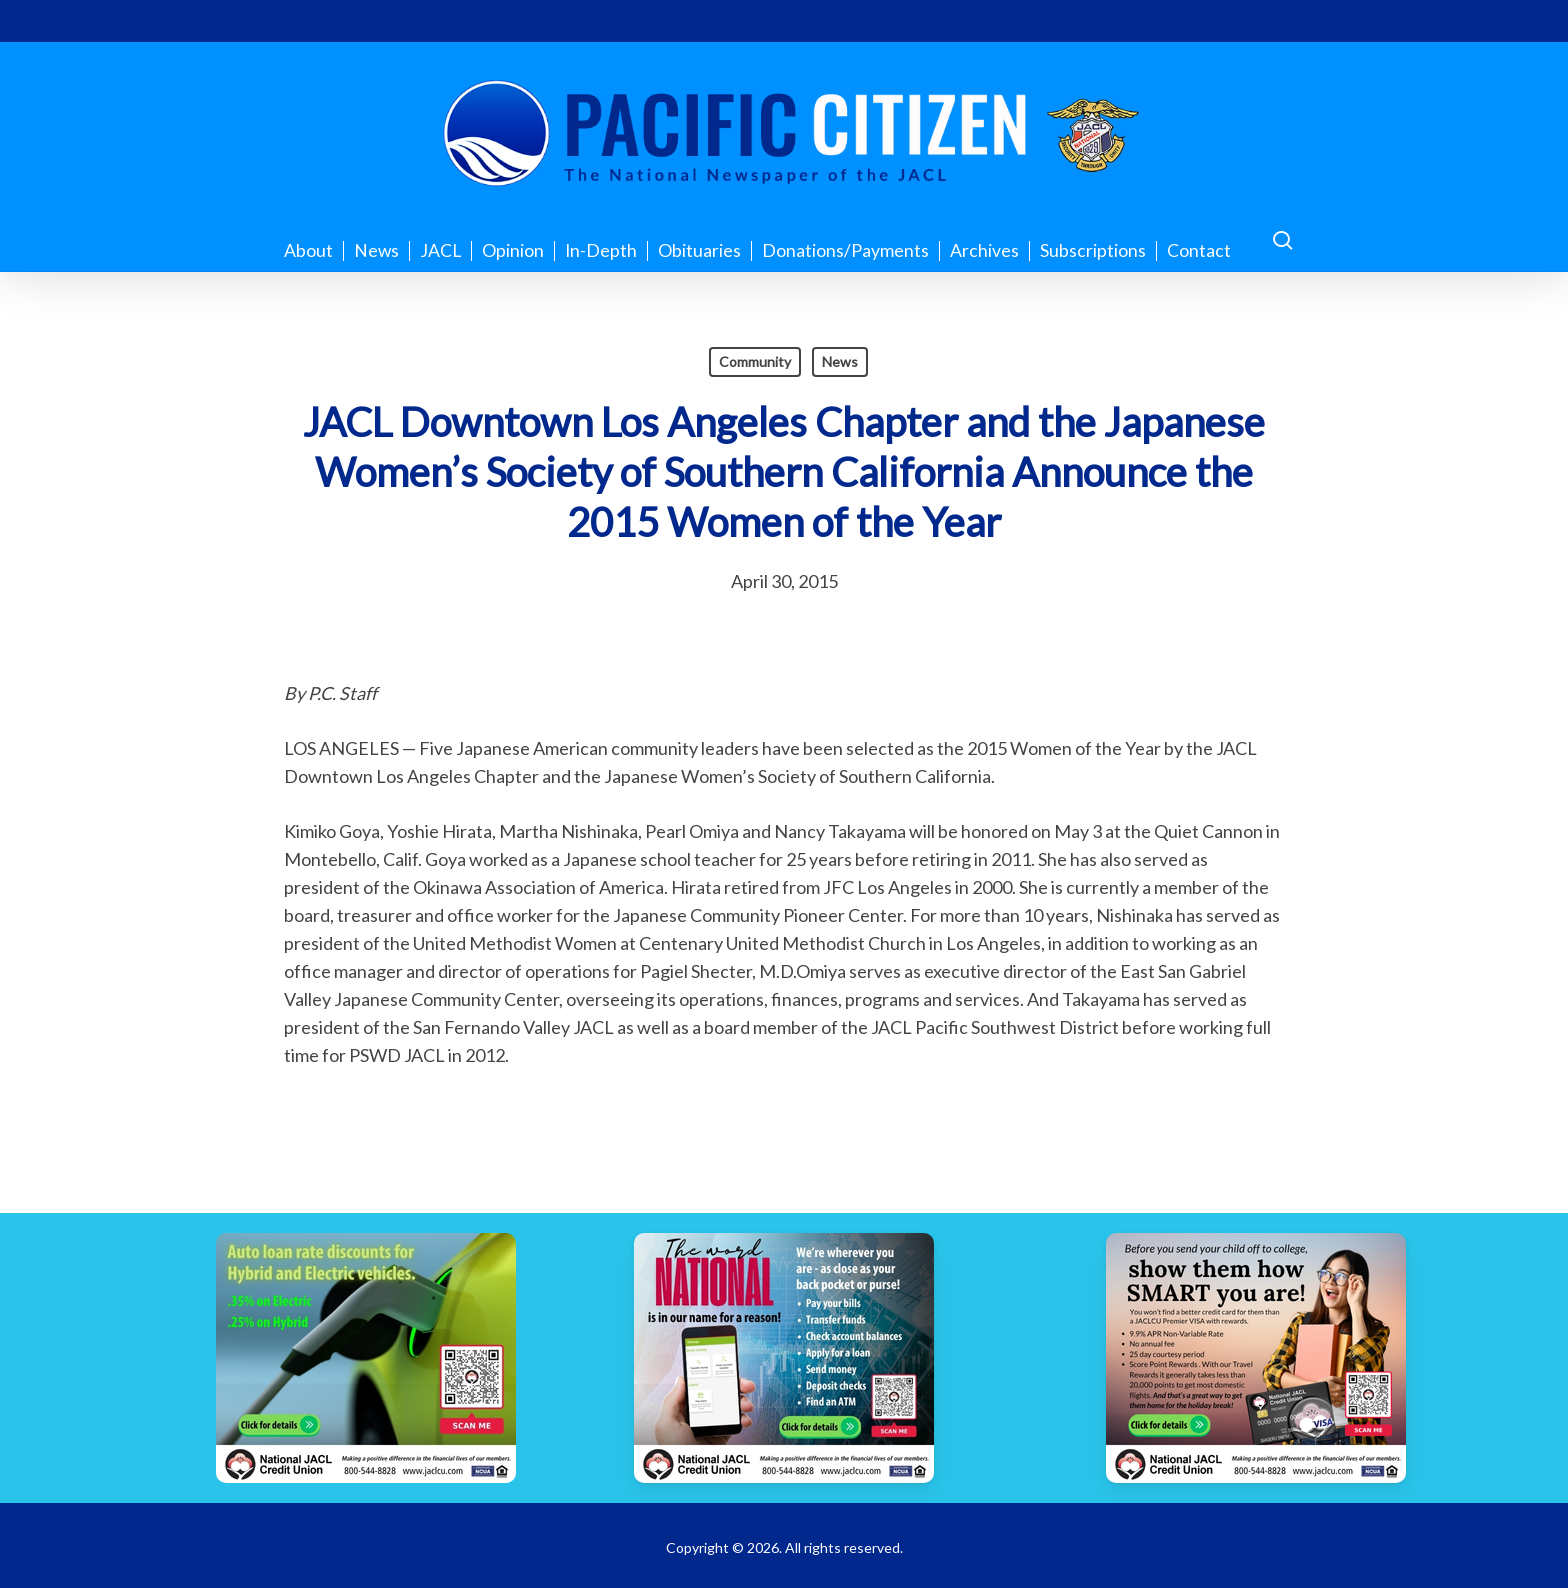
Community (755, 361)
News (840, 361)
